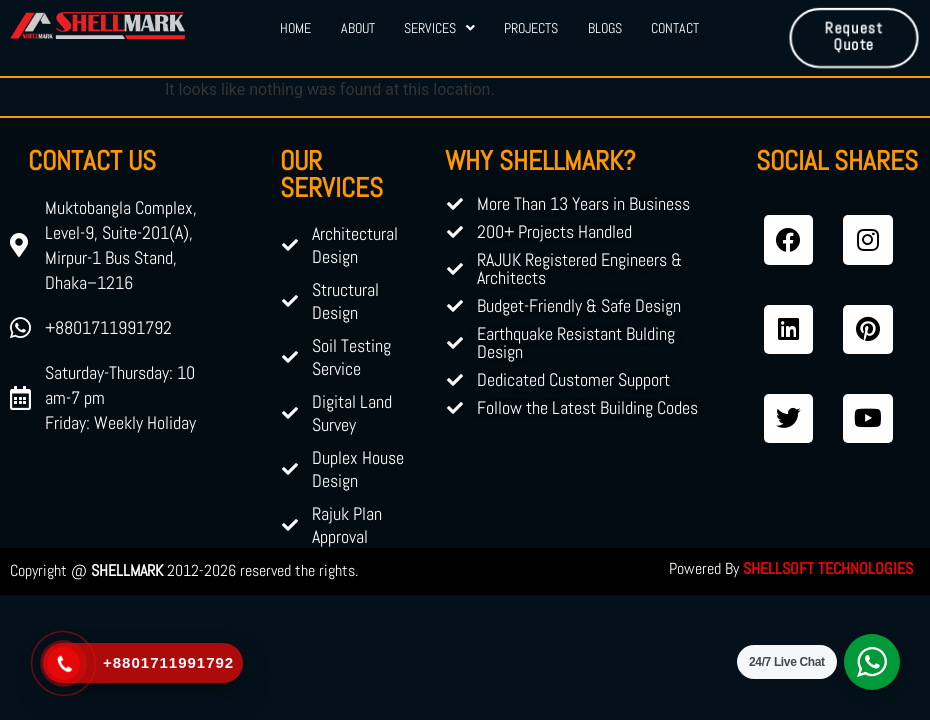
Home (294, 28)
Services (439, 28)
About (357, 28)
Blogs (606, 28)
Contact (677, 28)
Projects (532, 28)
